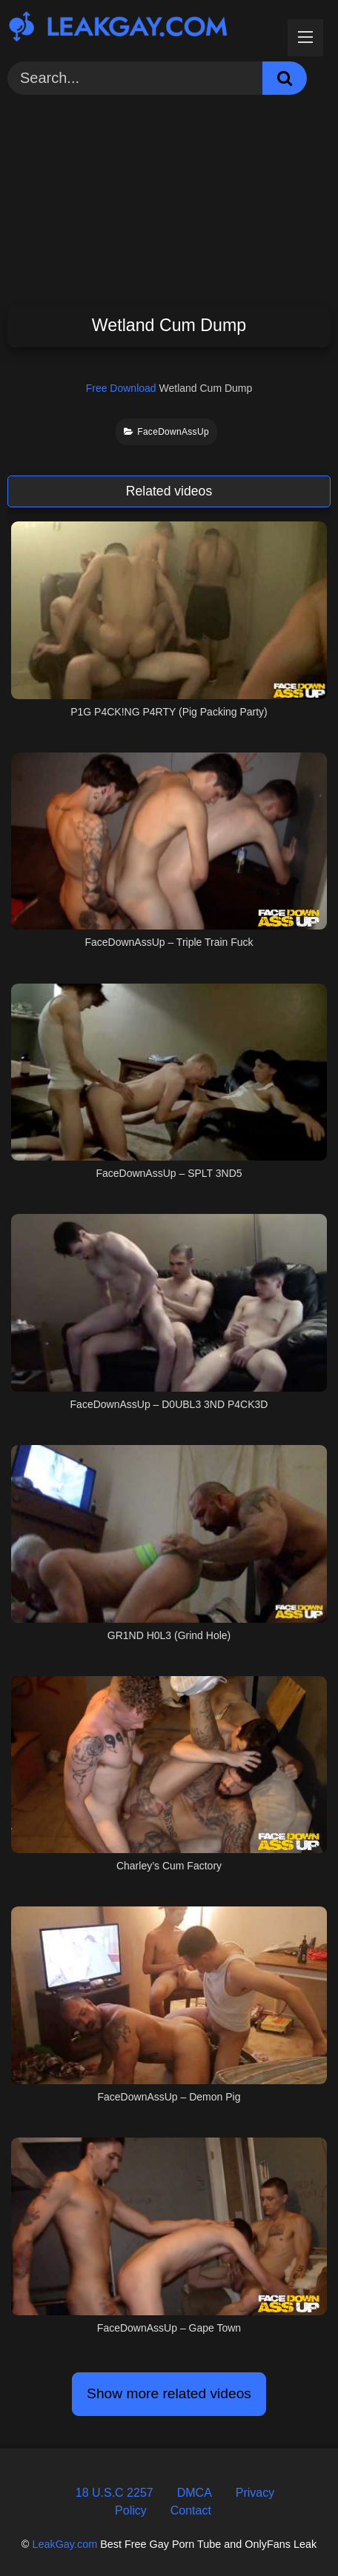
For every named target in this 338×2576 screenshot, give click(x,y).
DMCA (194, 2492)
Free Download (121, 388)
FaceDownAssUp (166, 432)
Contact (190, 2510)
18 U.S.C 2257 (114, 2492)
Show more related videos (169, 2393)
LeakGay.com (64, 2544)
